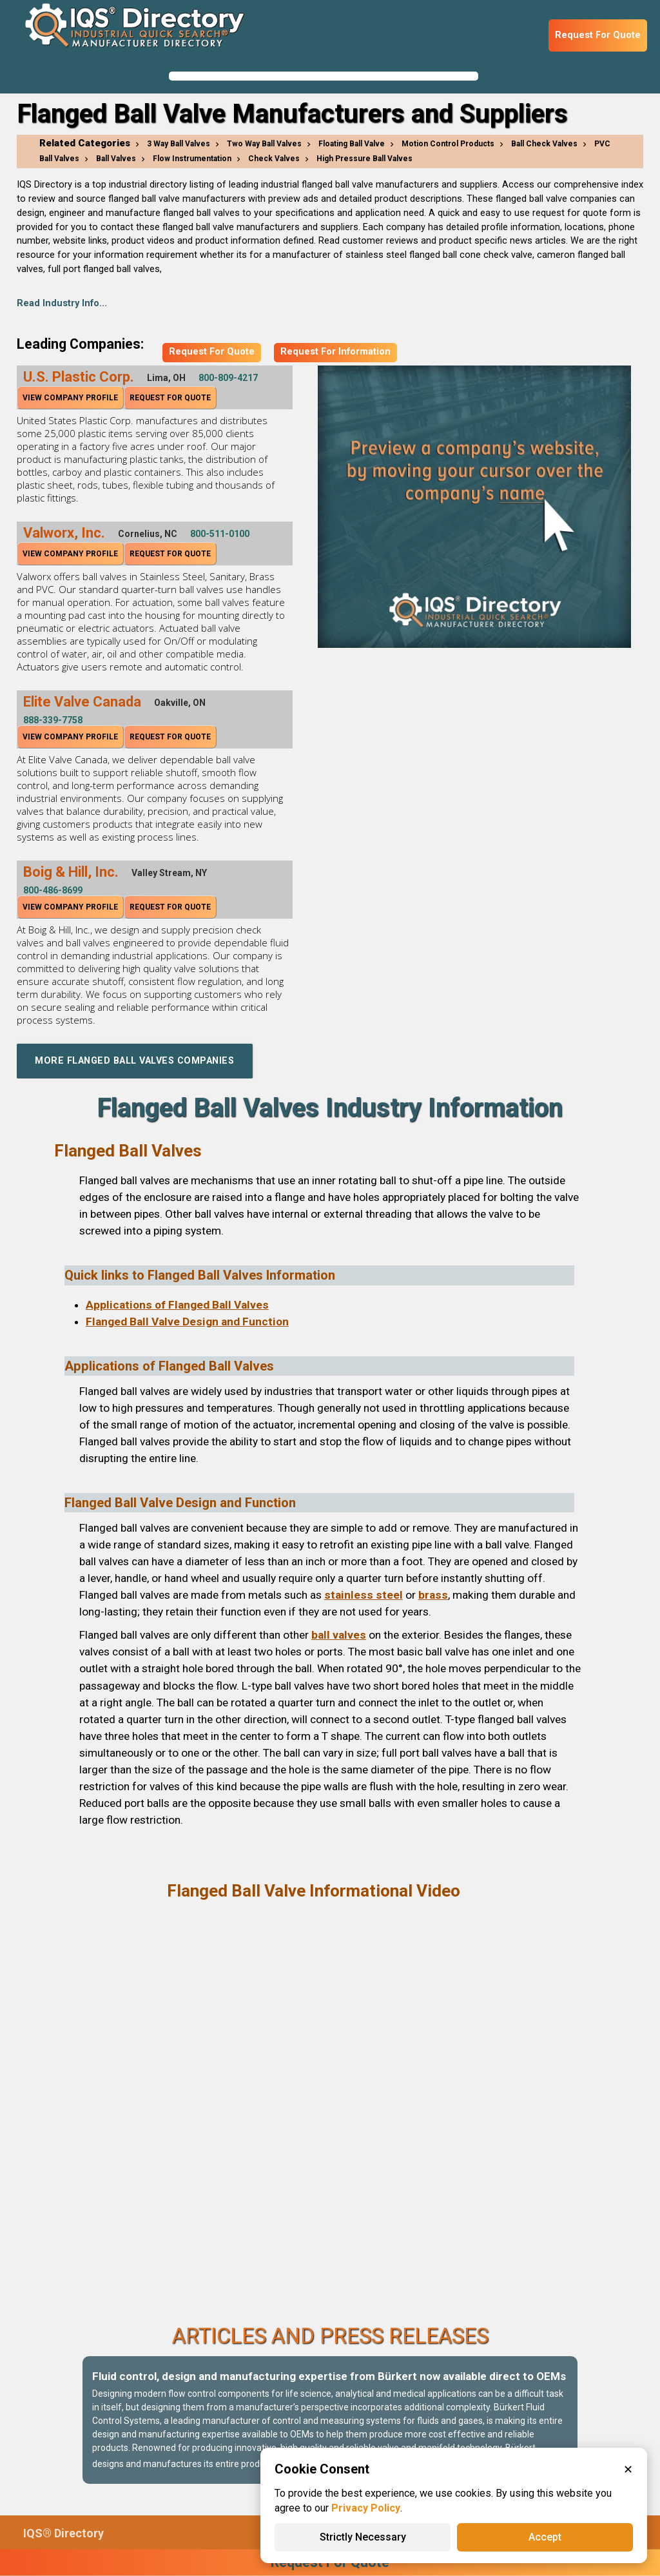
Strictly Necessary (363, 2537)
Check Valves (274, 158)
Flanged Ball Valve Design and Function (187, 1321)
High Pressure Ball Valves (364, 158)
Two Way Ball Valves (264, 143)
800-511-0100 (219, 534)
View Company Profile (70, 397)
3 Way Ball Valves (178, 143)
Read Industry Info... (62, 303)
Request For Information (335, 351)
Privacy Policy (365, 2508)
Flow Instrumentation (192, 158)
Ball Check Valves (544, 143)
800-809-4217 (228, 378)
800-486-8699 (52, 890)
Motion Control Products (448, 143)
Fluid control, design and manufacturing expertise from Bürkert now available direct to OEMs (329, 2376)
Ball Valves (116, 158)
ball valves (338, 1634)
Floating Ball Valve (351, 143)
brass (433, 1594)
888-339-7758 (52, 720)
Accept (545, 2537)
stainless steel (363, 1594)
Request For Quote (598, 35)
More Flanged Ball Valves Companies (135, 1060)
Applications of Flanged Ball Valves (177, 1304)
